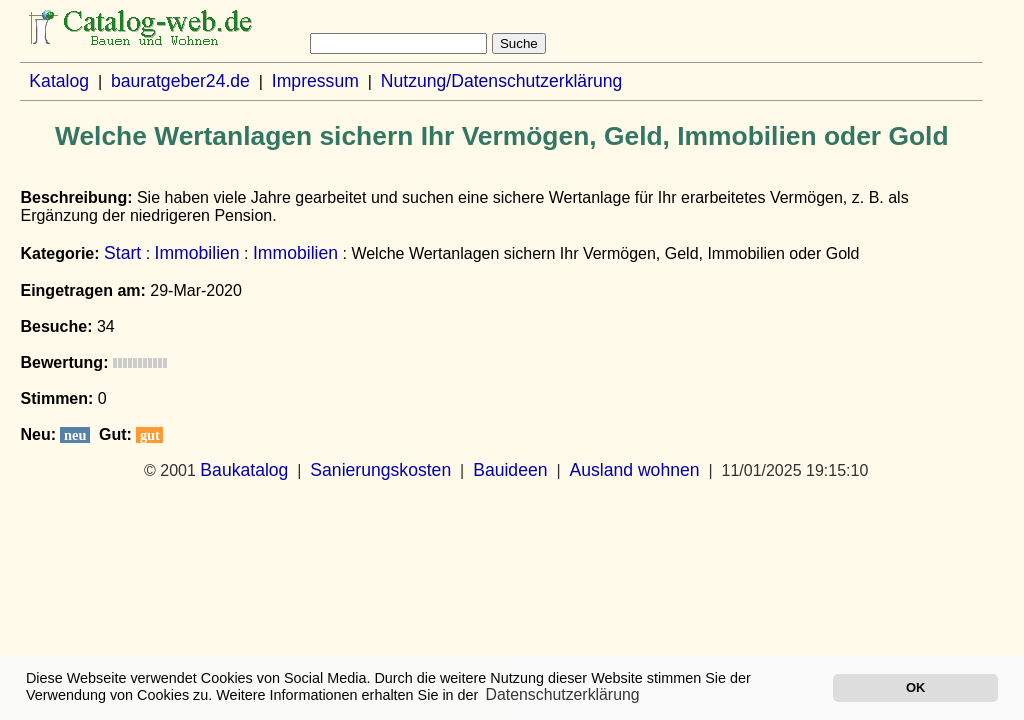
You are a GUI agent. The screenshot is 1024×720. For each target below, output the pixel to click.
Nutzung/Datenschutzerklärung (502, 81)
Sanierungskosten (380, 470)
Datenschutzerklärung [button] (563, 694)
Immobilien (197, 253)
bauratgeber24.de (180, 81)
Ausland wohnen (634, 470)
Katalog (59, 81)
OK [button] (915, 687)
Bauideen (510, 470)
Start (122, 253)
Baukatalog (244, 470)
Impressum (315, 81)
